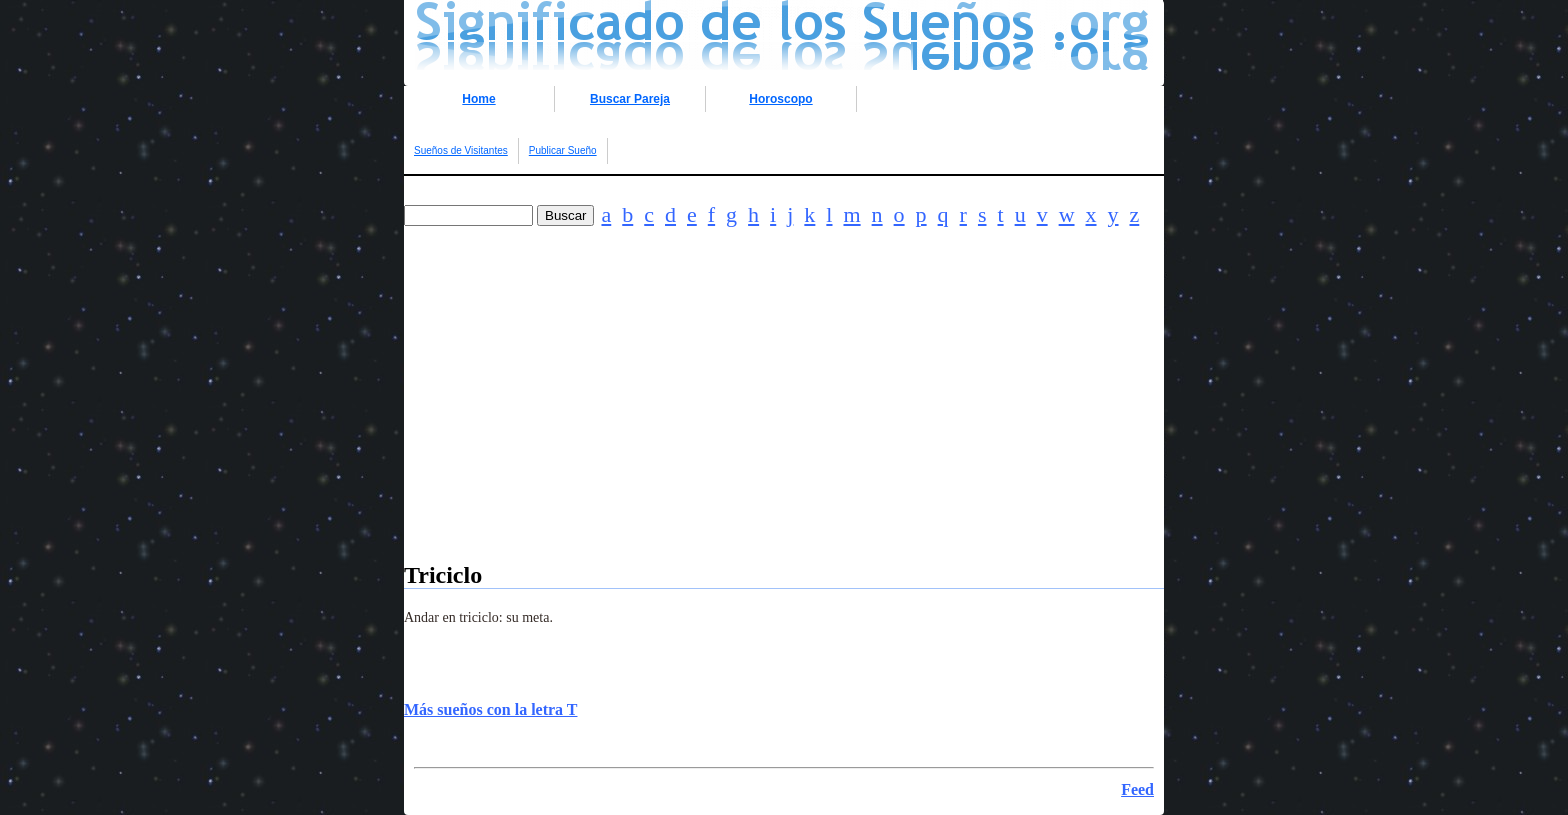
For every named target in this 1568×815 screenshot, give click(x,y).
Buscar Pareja (630, 99)
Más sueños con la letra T (490, 709)
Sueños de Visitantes (461, 150)
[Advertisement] (784, 422)
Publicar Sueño (563, 150)
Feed (1137, 789)
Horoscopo (780, 99)
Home (478, 99)
